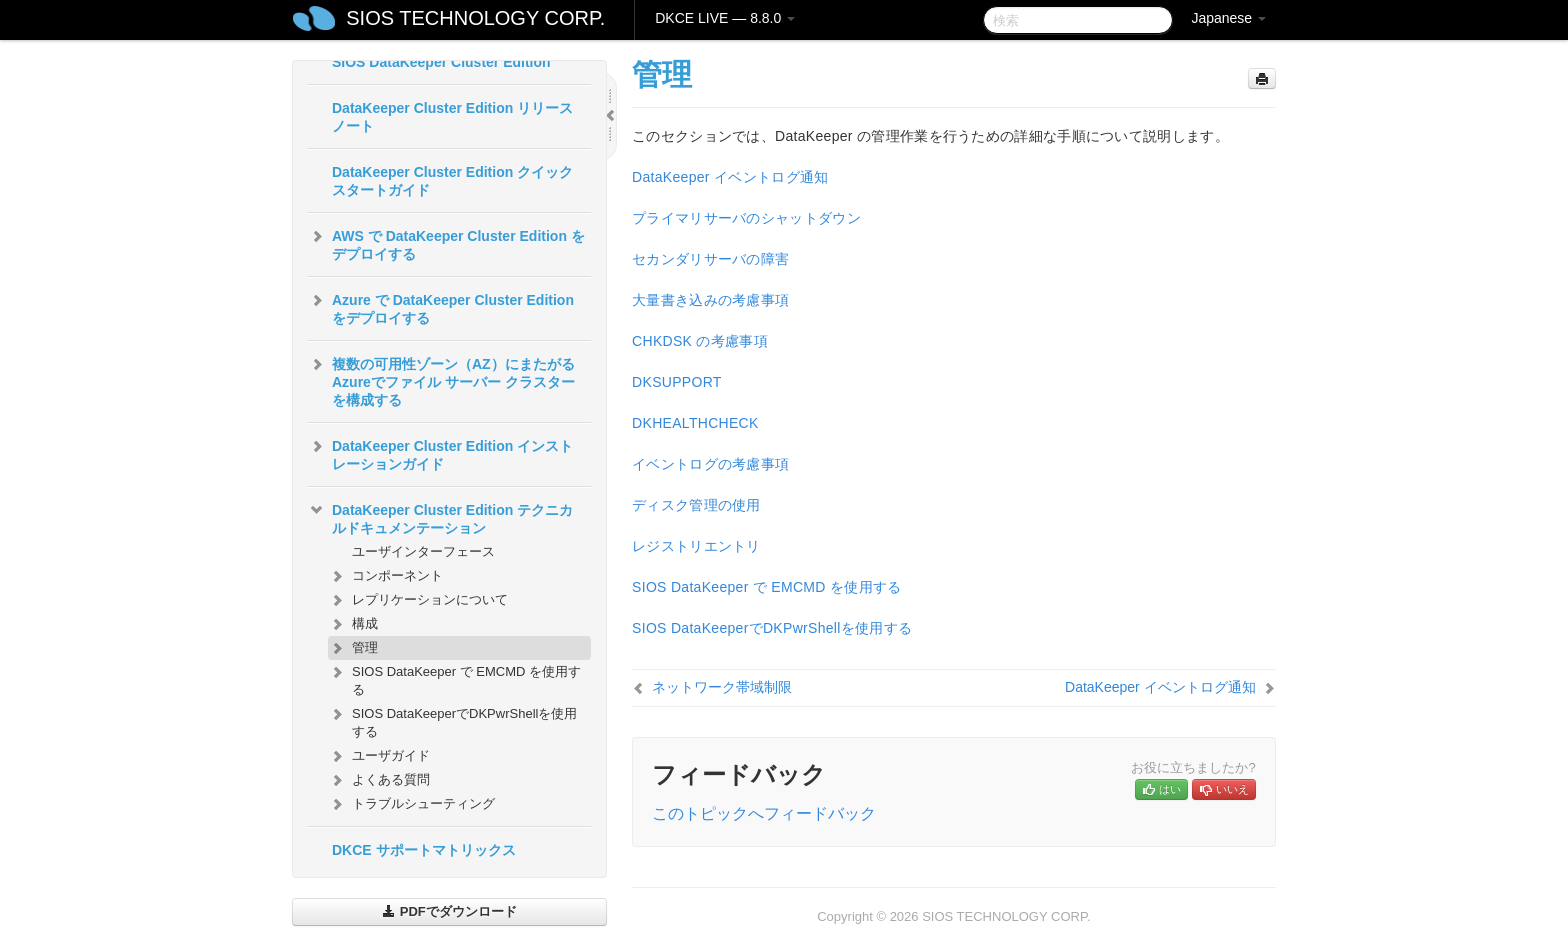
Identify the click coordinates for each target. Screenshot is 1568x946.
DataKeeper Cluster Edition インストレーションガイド (440, 453)
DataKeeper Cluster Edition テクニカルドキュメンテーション (440, 517)
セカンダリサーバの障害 (710, 259)
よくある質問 (379, 780)
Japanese (1228, 18)
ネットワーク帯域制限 (722, 687)
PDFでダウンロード (449, 911)
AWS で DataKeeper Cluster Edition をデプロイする (446, 243)
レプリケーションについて (418, 600)
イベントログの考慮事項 (710, 464)
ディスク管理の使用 (696, 505)
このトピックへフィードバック (764, 813)
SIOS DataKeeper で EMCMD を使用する (454, 678)
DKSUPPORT (677, 382)
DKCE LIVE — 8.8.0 (725, 18)
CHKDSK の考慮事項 (700, 341)
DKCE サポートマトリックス (424, 850)
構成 (353, 624)
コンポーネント (385, 576)
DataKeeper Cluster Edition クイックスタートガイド (452, 181)
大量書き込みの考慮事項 (710, 300)
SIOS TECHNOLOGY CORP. (475, 18)
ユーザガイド (379, 756)
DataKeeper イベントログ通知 (730, 177)
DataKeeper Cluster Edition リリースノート (452, 117)
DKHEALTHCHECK (695, 423)
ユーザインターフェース (423, 551)
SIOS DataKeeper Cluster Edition (441, 62)
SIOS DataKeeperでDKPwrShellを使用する (452, 720)
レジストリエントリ (696, 546)
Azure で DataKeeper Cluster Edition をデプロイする (441, 307)
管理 (353, 648)
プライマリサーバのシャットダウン (746, 218)
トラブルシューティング (411, 804)
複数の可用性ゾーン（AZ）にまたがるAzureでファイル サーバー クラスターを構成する (441, 380)
